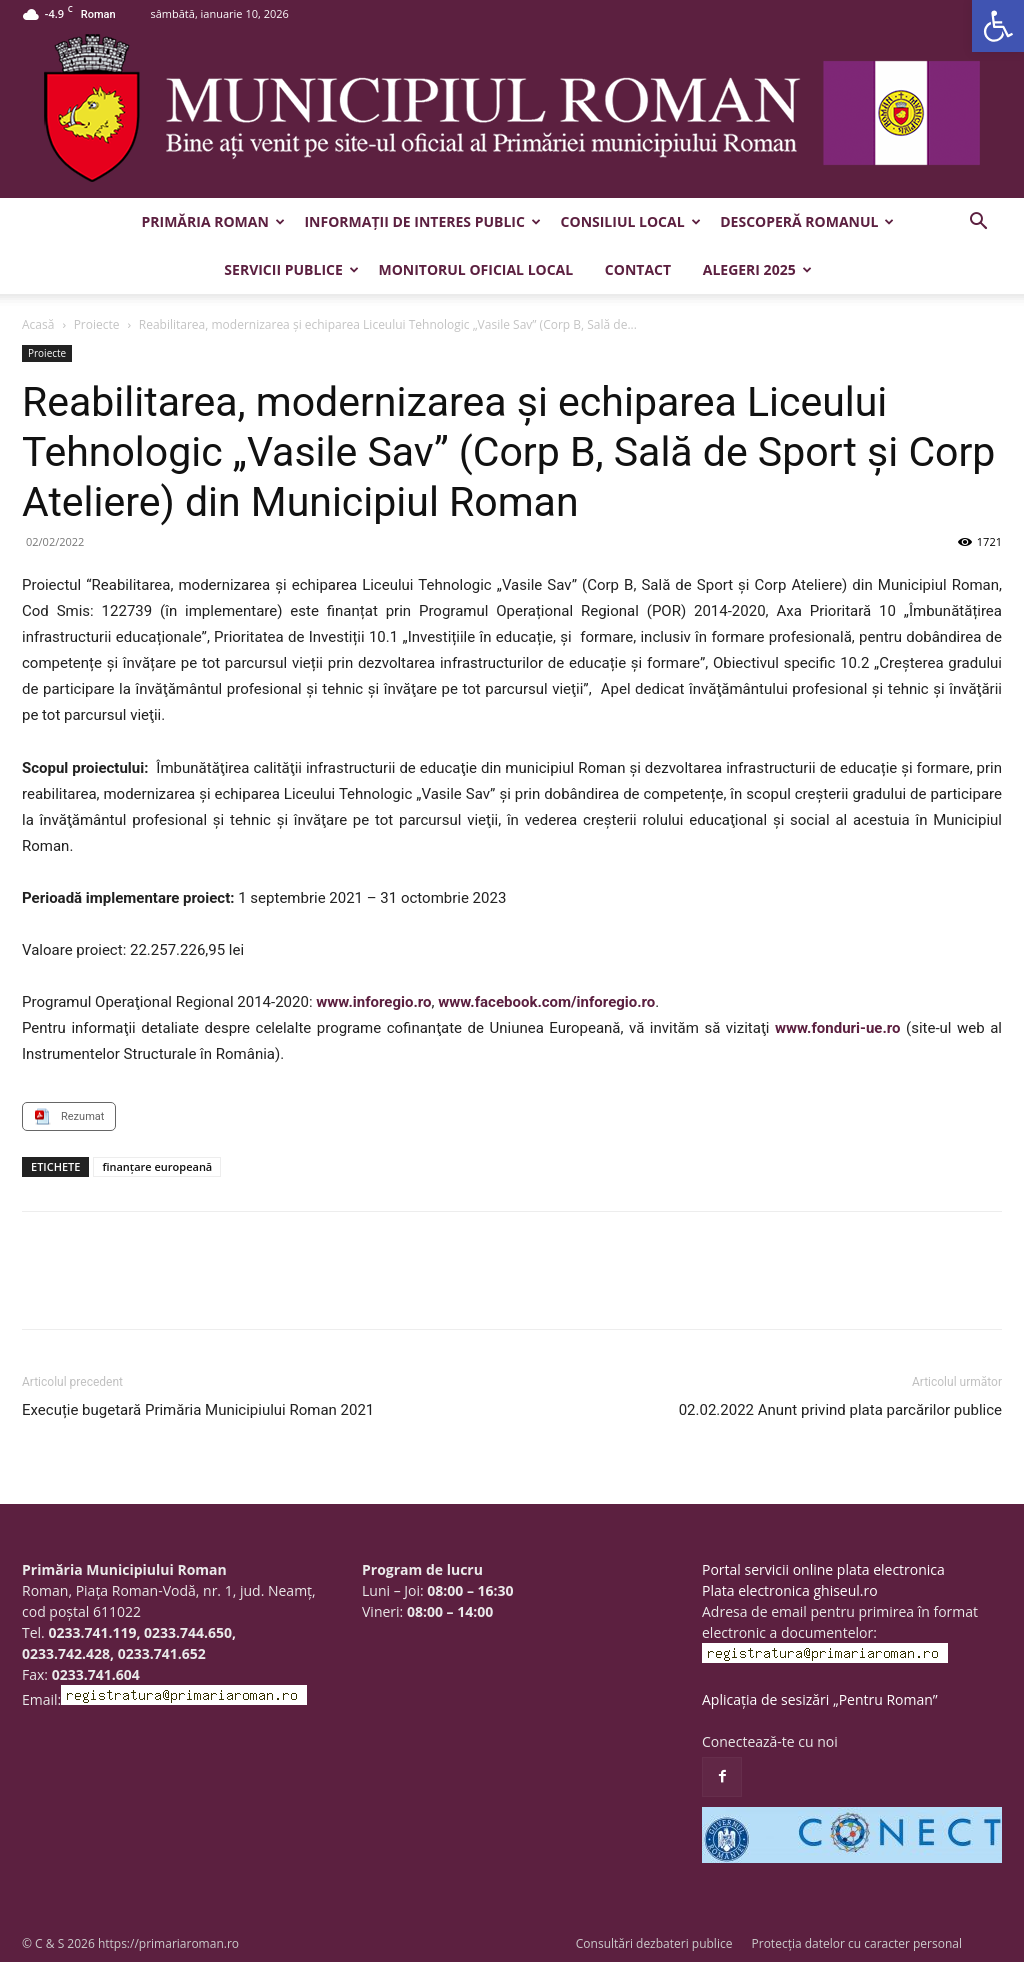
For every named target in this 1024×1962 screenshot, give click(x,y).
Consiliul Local (631, 221)
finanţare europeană (157, 1166)
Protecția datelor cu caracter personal (857, 1943)
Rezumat (82, 1116)
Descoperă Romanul (807, 221)
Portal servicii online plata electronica (823, 1569)
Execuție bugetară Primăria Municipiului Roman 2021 (198, 1410)
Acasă (38, 324)
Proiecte (97, 324)
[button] (998, 26)
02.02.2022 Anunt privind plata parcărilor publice (840, 1410)
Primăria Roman (213, 221)
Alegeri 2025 (757, 269)
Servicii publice (291, 269)
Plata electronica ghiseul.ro (790, 1590)
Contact (638, 269)
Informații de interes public (422, 221)
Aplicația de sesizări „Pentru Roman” (820, 1699)
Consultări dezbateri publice (654, 1943)
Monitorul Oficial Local (475, 269)
